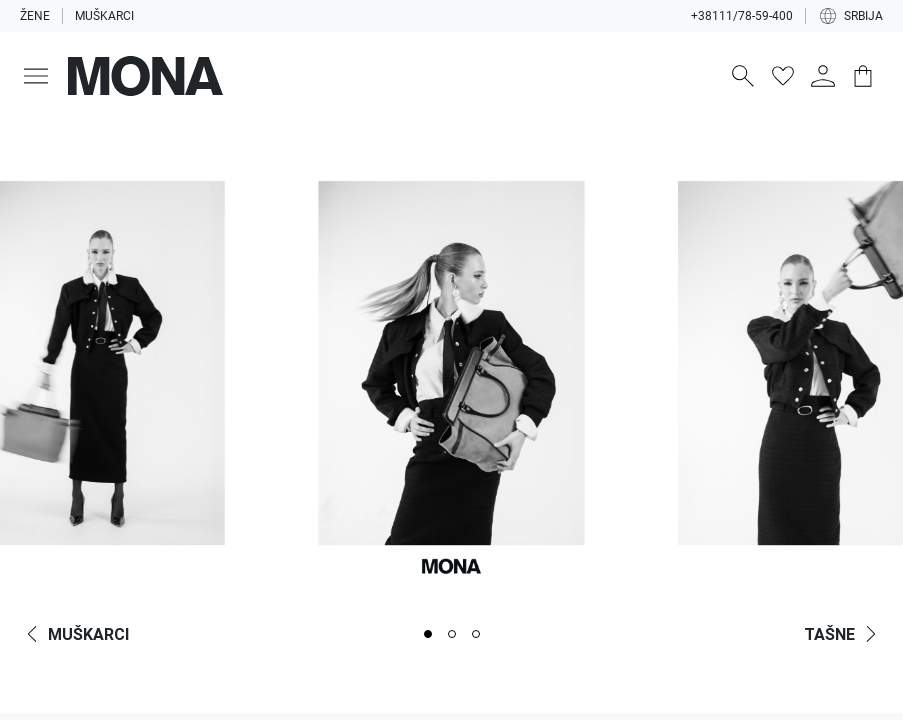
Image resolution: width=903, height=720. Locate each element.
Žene (35, 16)
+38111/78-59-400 (742, 16)
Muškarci (104, 16)
